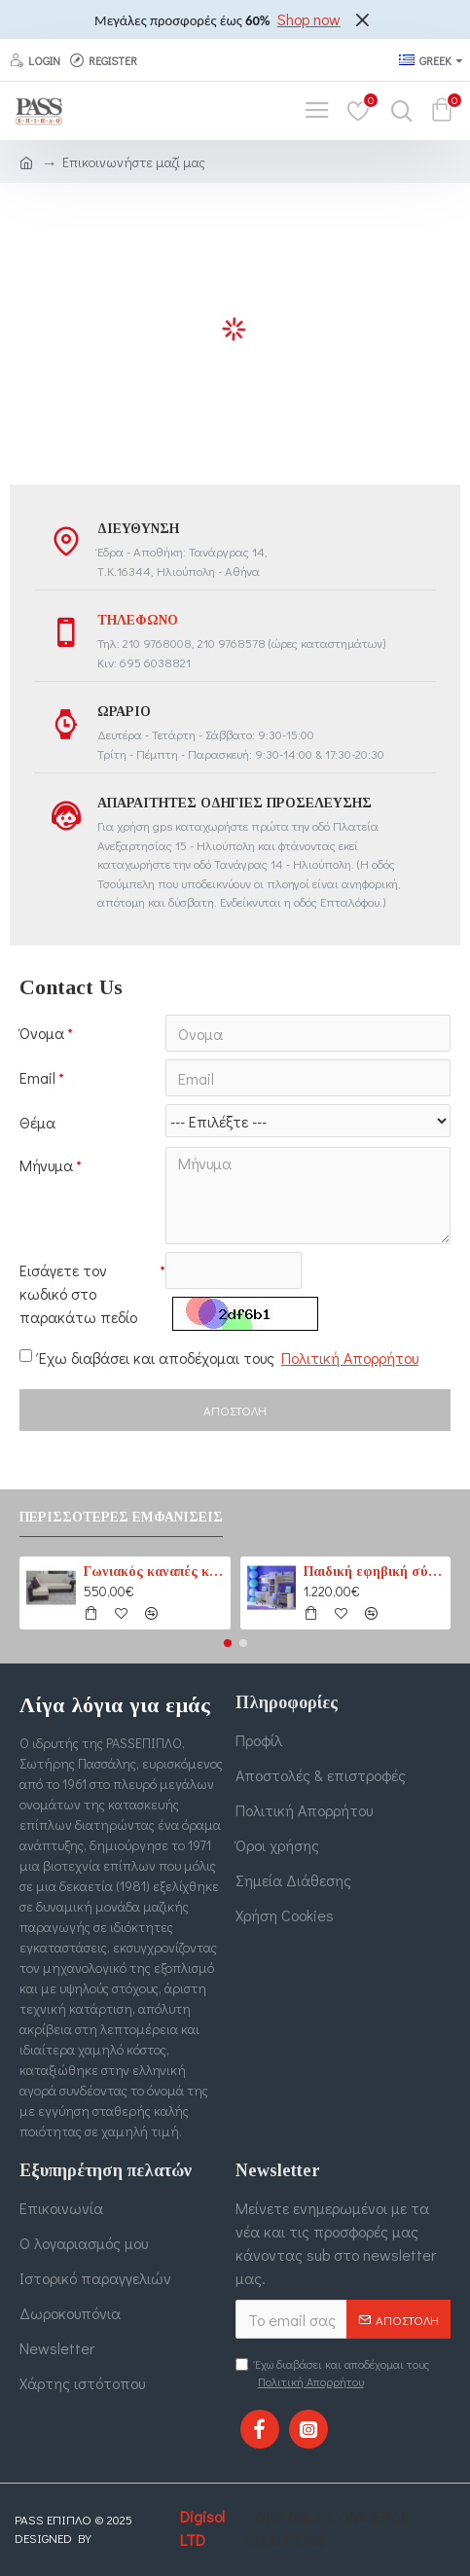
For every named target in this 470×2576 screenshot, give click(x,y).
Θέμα (37, 1122)
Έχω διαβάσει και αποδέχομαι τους (220, 1358)
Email (37, 1077)
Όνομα (41, 1032)
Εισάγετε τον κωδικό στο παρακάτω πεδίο (78, 1293)
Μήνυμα (46, 1165)
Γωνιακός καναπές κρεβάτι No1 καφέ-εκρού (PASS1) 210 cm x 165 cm (154, 1571)
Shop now (309, 19)
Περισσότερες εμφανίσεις (121, 1517)
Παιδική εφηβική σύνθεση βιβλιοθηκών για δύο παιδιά (374, 1571)
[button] (228, 1643)
